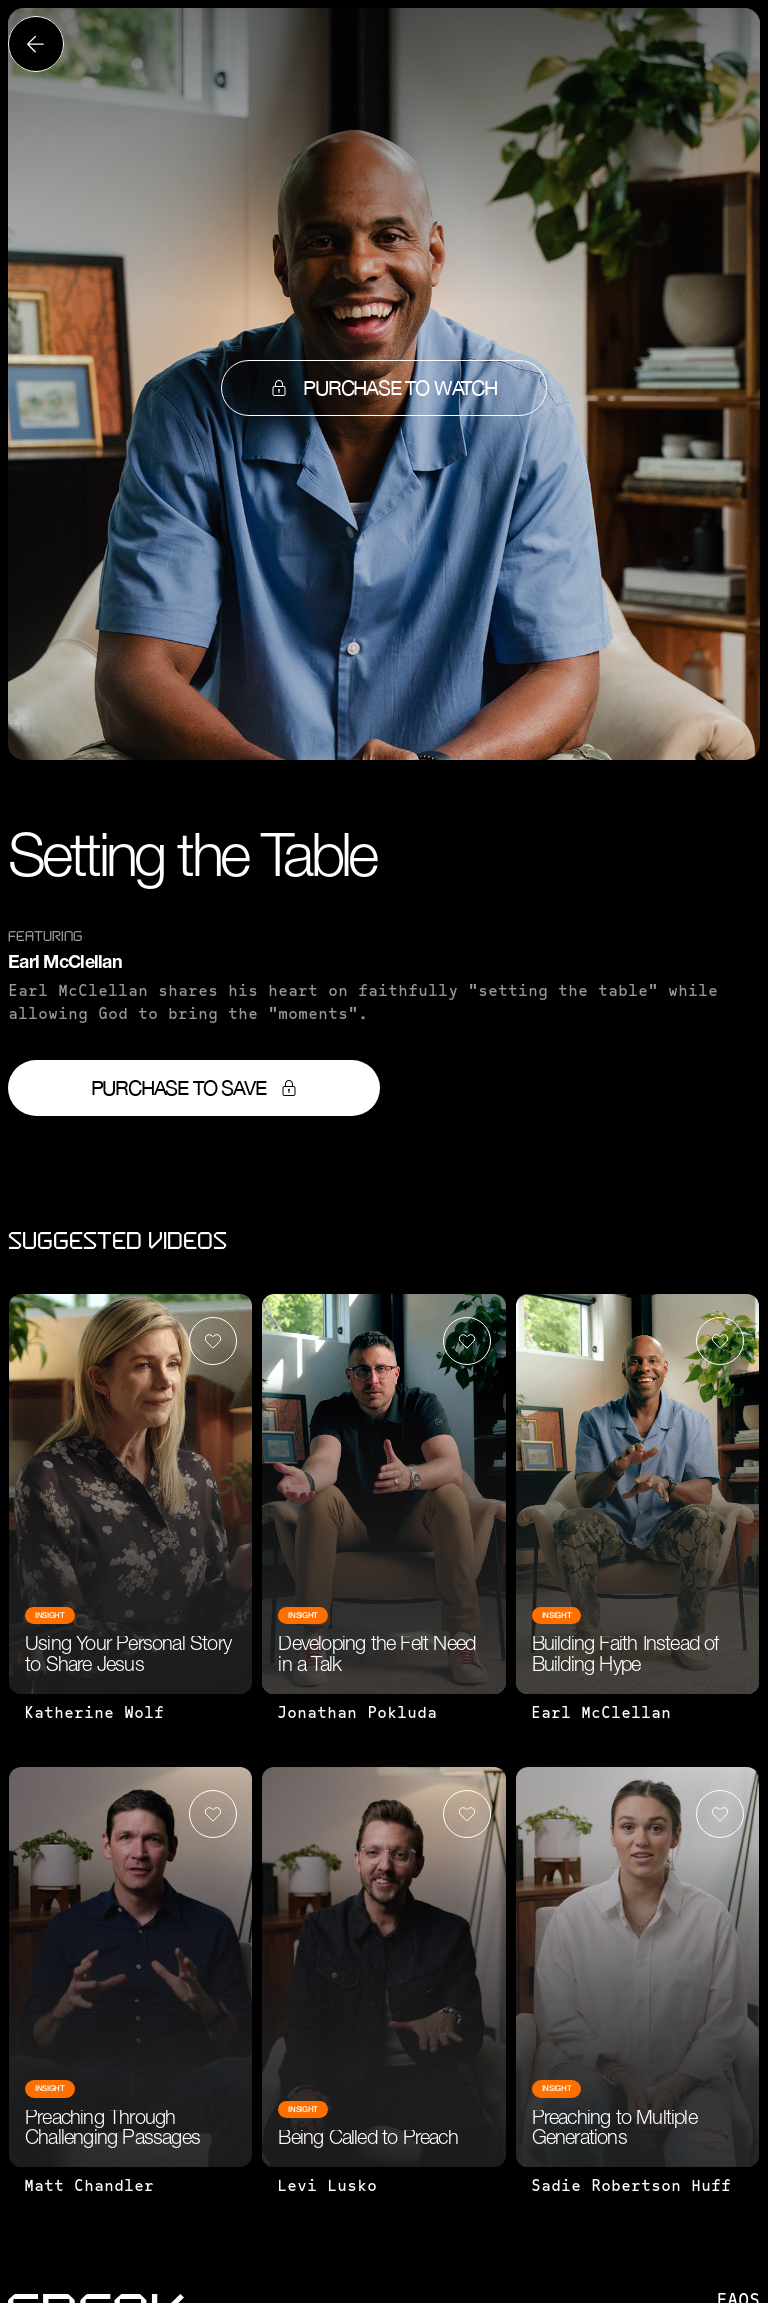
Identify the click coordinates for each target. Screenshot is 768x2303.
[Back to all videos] (36, 44)
